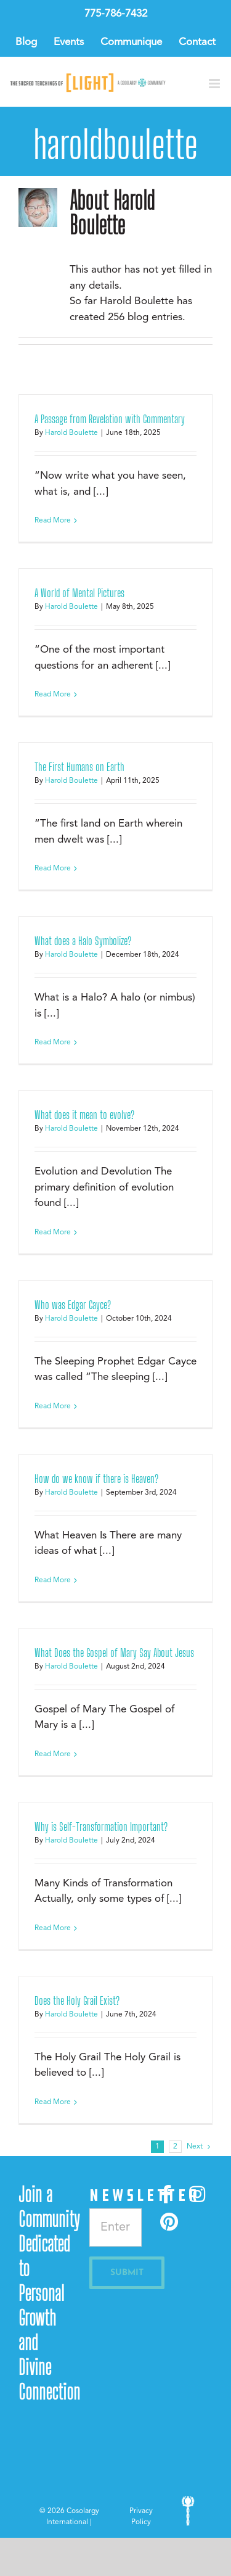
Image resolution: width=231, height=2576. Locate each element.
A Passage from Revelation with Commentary (109, 419)
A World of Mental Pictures (79, 593)
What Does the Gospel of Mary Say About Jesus (114, 1652)
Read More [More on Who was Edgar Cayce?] (52, 1406)
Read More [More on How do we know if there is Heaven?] (52, 1580)
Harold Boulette (71, 433)
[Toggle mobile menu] (215, 83)
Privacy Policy (141, 2517)
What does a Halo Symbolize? (82, 940)
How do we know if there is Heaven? (96, 1478)
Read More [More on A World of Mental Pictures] (52, 694)
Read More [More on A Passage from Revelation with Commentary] (52, 520)
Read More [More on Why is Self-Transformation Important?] (52, 1928)
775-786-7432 (115, 14)
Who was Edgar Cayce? (72, 1304)
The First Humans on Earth (79, 767)
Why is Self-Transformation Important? (101, 1826)
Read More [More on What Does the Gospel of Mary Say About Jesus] (52, 1754)
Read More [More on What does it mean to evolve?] (52, 1232)
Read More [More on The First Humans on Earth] (52, 868)
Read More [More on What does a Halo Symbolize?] (52, 1042)
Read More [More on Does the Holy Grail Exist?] (52, 2102)
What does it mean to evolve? (84, 1114)
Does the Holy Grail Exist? (77, 2000)
